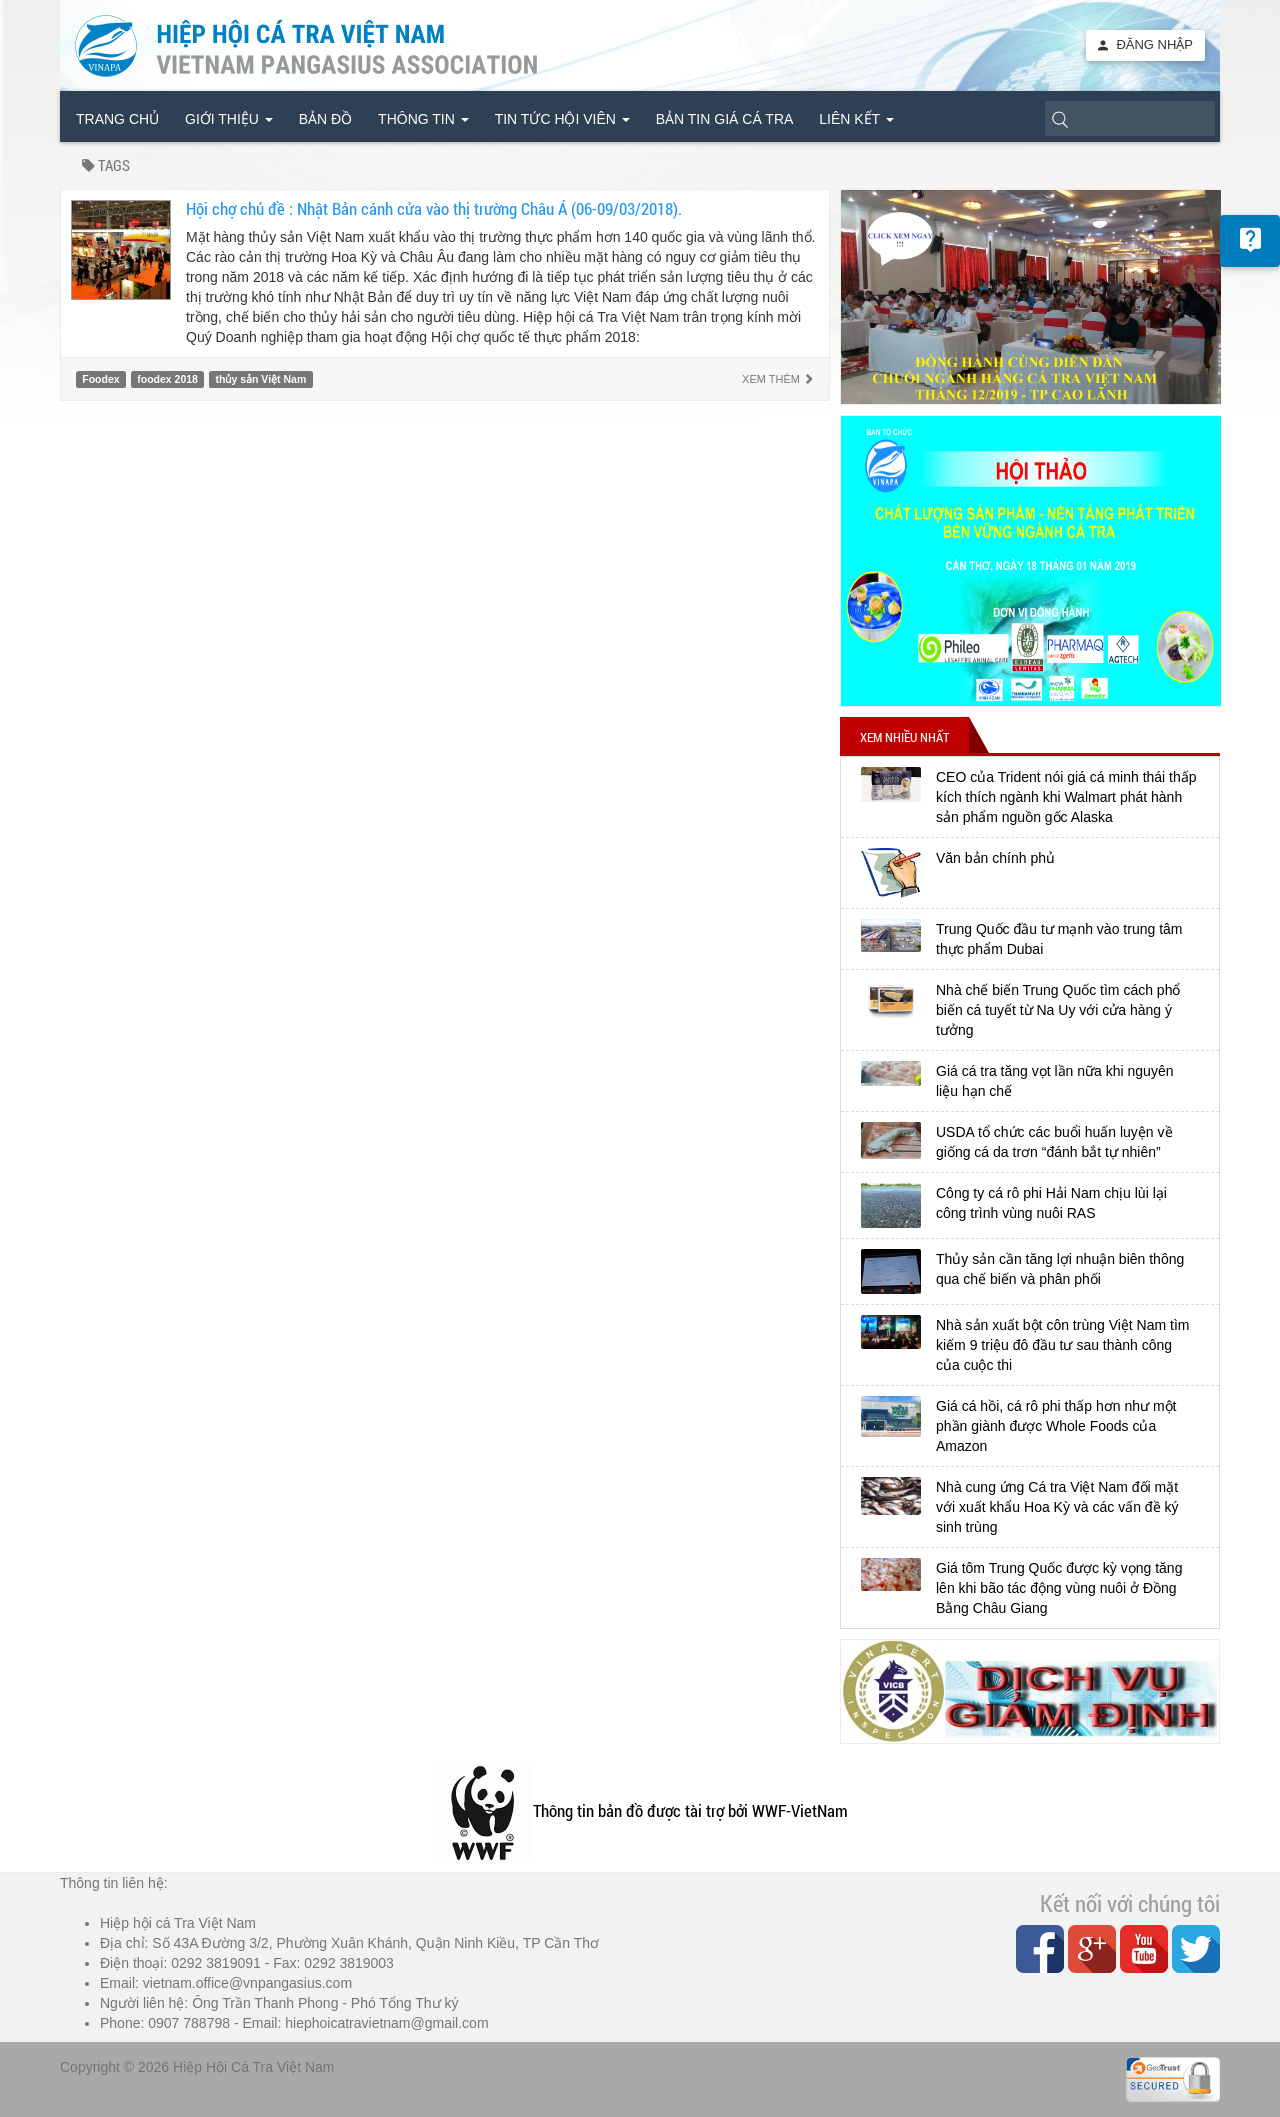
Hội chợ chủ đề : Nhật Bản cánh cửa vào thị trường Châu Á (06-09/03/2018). (434, 208)
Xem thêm (778, 379)
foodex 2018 (167, 379)
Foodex (100, 379)
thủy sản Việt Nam (261, 379)
